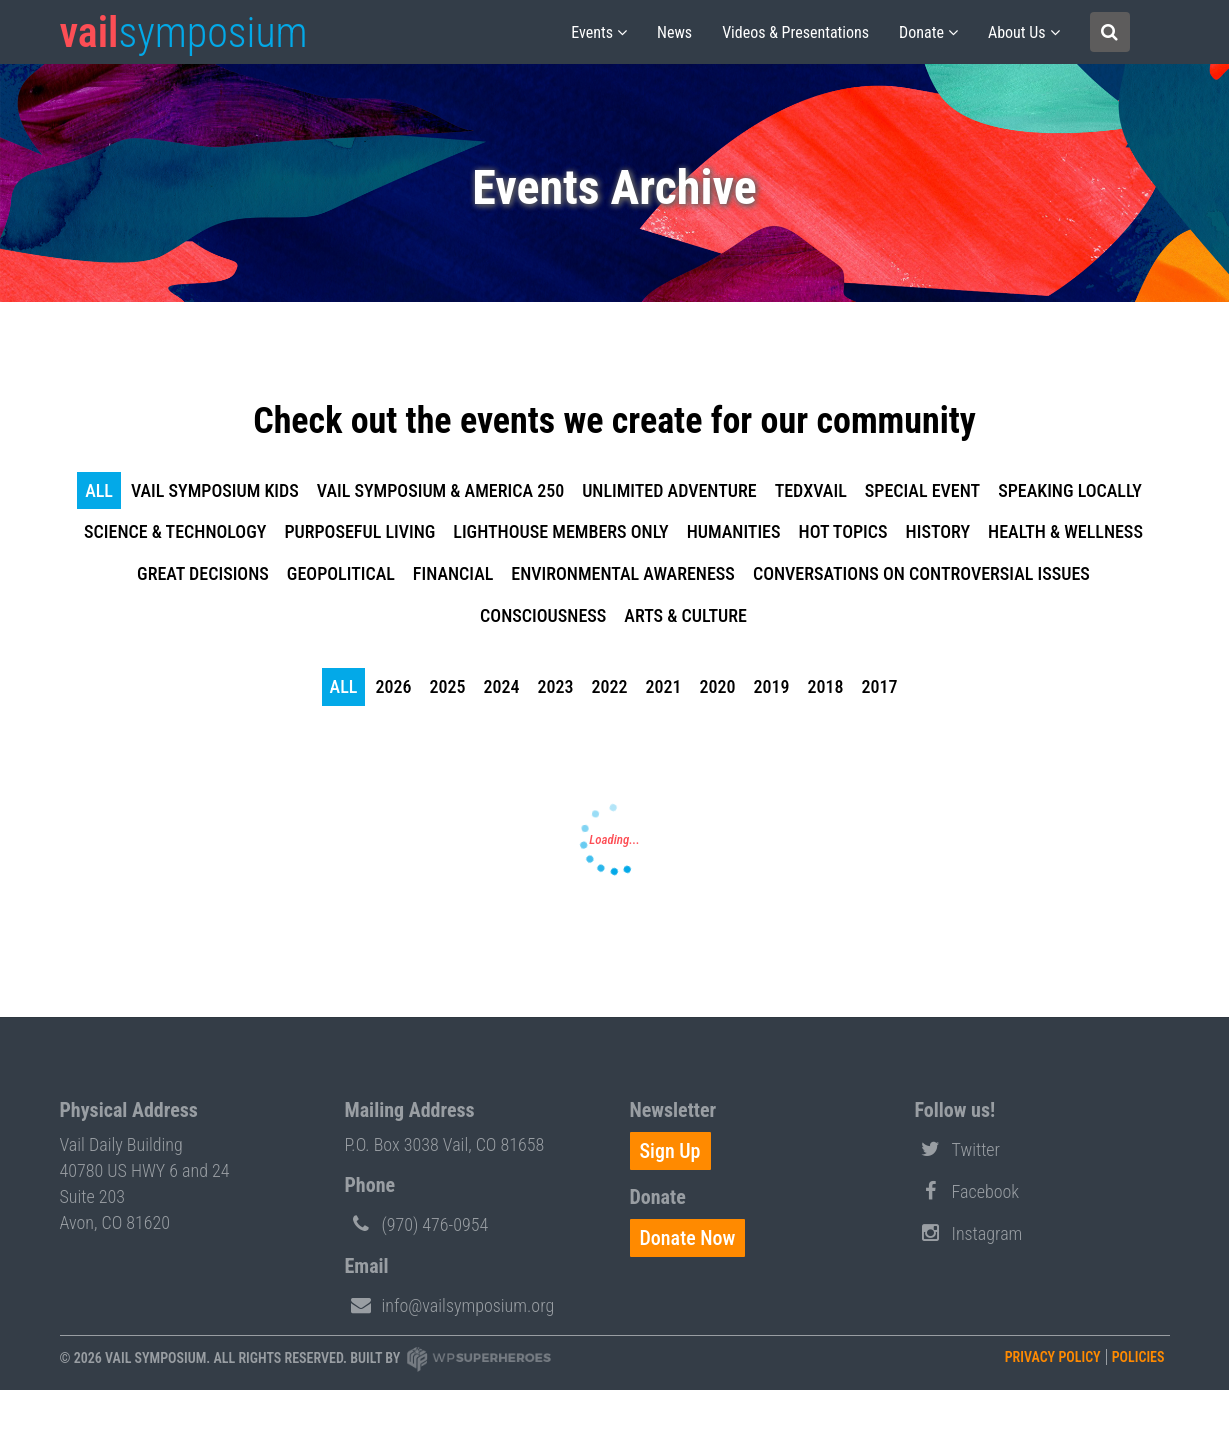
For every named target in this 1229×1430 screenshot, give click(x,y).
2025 (447, 686)
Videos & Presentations (795, 32)
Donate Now (688, 1238)
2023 (555, 686)
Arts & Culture (685, 615)
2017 (879, 686)
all (99, 490)
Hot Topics (843, 531)
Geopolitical (341, 573)
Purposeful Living (359, 531)
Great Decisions (203, 573)
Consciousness (543, 615)
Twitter (958, 1148)
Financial (453, 573)
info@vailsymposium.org (450, 1304)
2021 (663, 686)
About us (1017, 32)
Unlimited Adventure (669, 490)
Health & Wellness (1065, 531)
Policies (1138, 1357)
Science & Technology (175, 531)
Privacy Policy (1053, 1357)
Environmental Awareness (623, 573)
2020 (717, 686)
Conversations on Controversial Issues (921, 573)
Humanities (734, 531)
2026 (393, 686)
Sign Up (670, 1151)
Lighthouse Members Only (560, 531)
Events (592, 32)
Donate (921, 32)
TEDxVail (811, 490)
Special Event (922, 490)
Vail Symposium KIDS (215, 490)
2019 (771, 686)
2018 (825, 686)
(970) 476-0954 (417, 1223)
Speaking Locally (1070, 490)
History (938, 531)
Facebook (967, 1190)
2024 (501, 686)
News (674, 32)
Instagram (969, 1232)
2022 (609, 686)
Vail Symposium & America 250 (440, 490)
